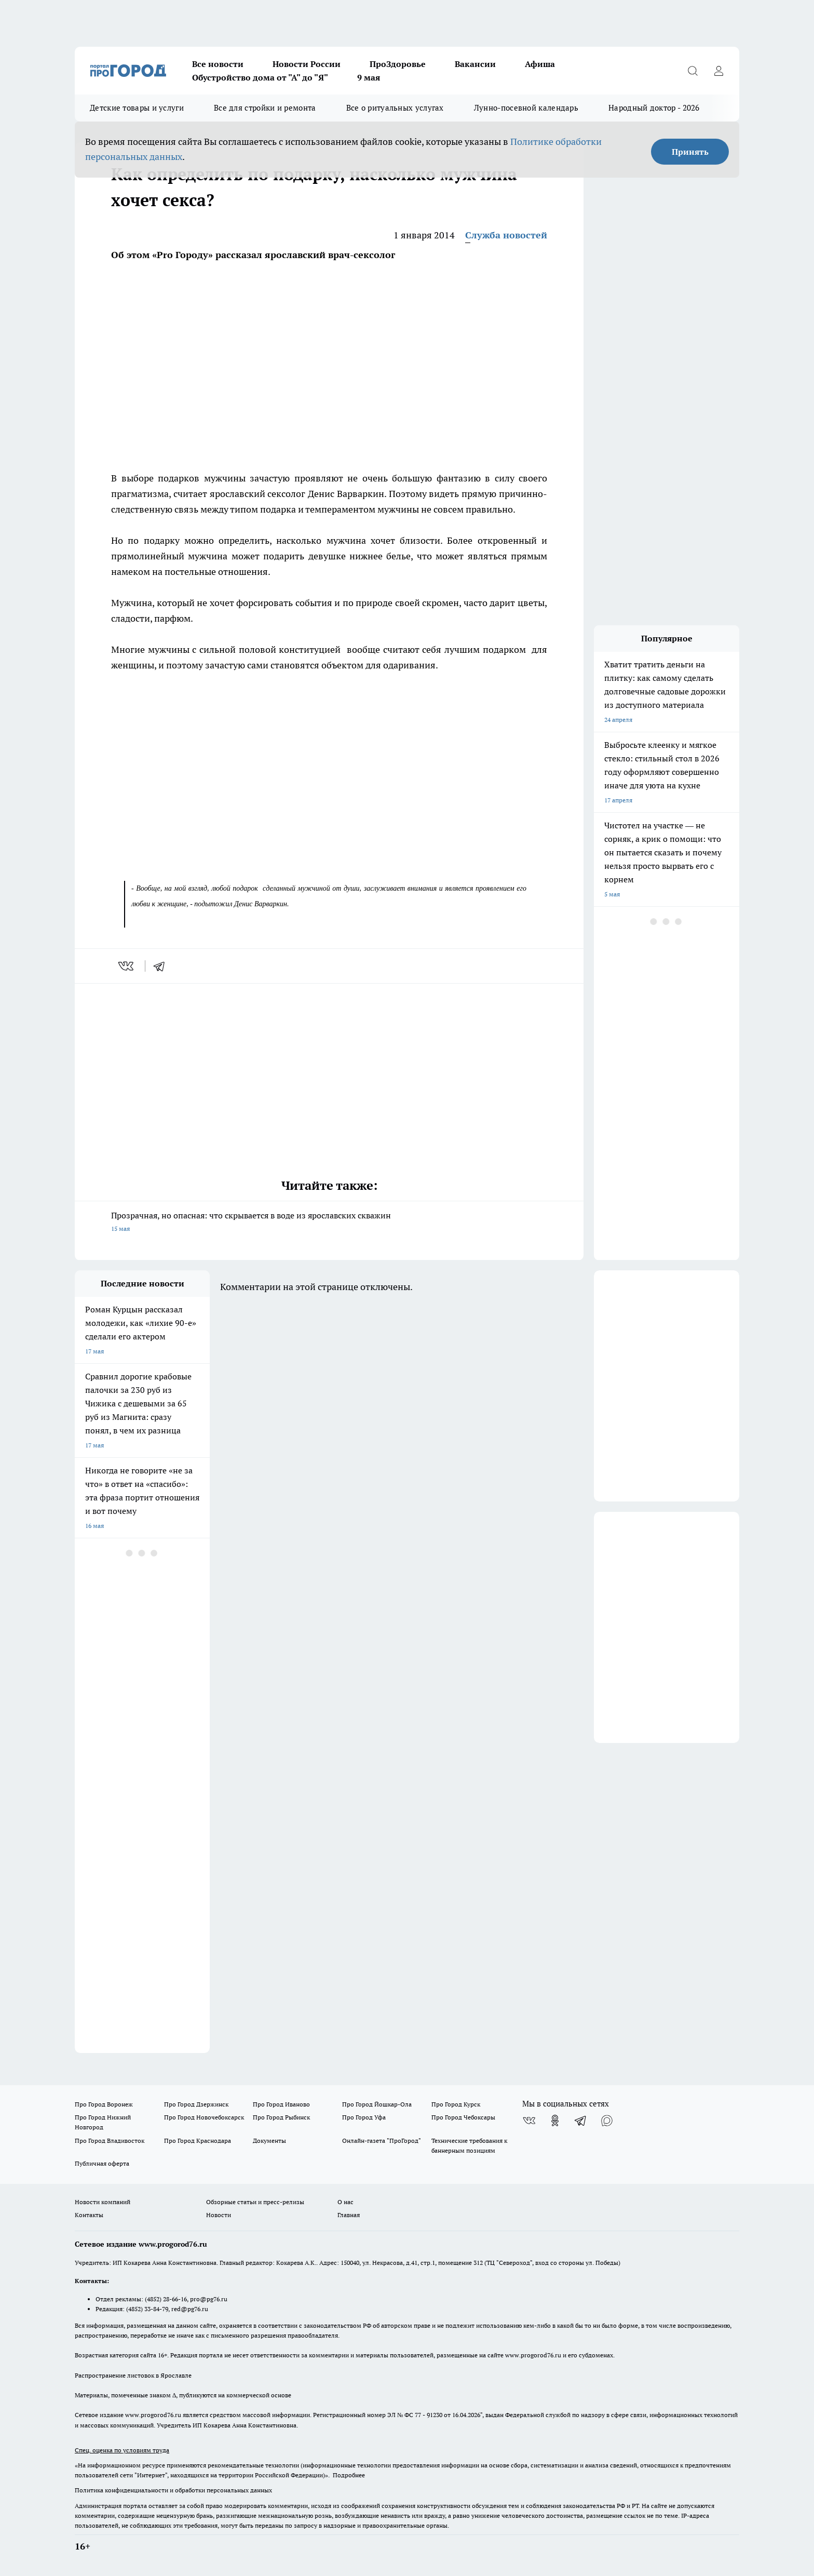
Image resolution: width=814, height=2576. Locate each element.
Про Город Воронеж (104, 2104)
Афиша (540, 64)
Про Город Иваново (281, 2104)
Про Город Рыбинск (281, 2117)
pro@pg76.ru (208, 2299)
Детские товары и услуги (137, 108)
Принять (690, 151)
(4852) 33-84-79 (147, 2309)
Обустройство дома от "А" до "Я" (260, 77)
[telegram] (162, 966)
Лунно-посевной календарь (526, 108)
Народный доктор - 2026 (654, 108)
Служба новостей (506, 235)
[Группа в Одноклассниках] (555, 2120)
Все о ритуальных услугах (395, 108)
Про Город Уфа (364, 2117)
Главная (348, 2215)
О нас (345, 2202)
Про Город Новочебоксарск (204, 2117)
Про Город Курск (455, 2104)
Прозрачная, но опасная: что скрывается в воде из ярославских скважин (329, 1223)
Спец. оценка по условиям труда (122, 2450)
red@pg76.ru (189, 2309)
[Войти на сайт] (718, 70)
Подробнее (349, 2475)
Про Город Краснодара (197, 2140)
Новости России (307, 64)
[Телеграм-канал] (581, 2120)
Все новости (217, 64)
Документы (269, 2140)
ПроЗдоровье (398, 64)
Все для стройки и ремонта (265, 108)
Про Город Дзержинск (196, 2104)
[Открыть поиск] (692, 70)
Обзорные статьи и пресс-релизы (255, 2202)
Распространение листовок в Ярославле (133, 2375)
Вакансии (475, 64)
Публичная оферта (102, 2163)
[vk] (127, 966)
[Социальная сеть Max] (607, 2120)
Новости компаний (102, 2202)
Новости (218, 2215)
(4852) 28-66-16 (166, 2299)
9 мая (368, 77)
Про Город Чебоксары (463, 2117)
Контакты (89, 2215)
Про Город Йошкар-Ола (377, 2104)
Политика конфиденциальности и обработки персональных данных (173, 2490)
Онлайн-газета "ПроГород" (381, 2140)
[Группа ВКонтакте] (529, 2120)
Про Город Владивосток (109, 2140)
